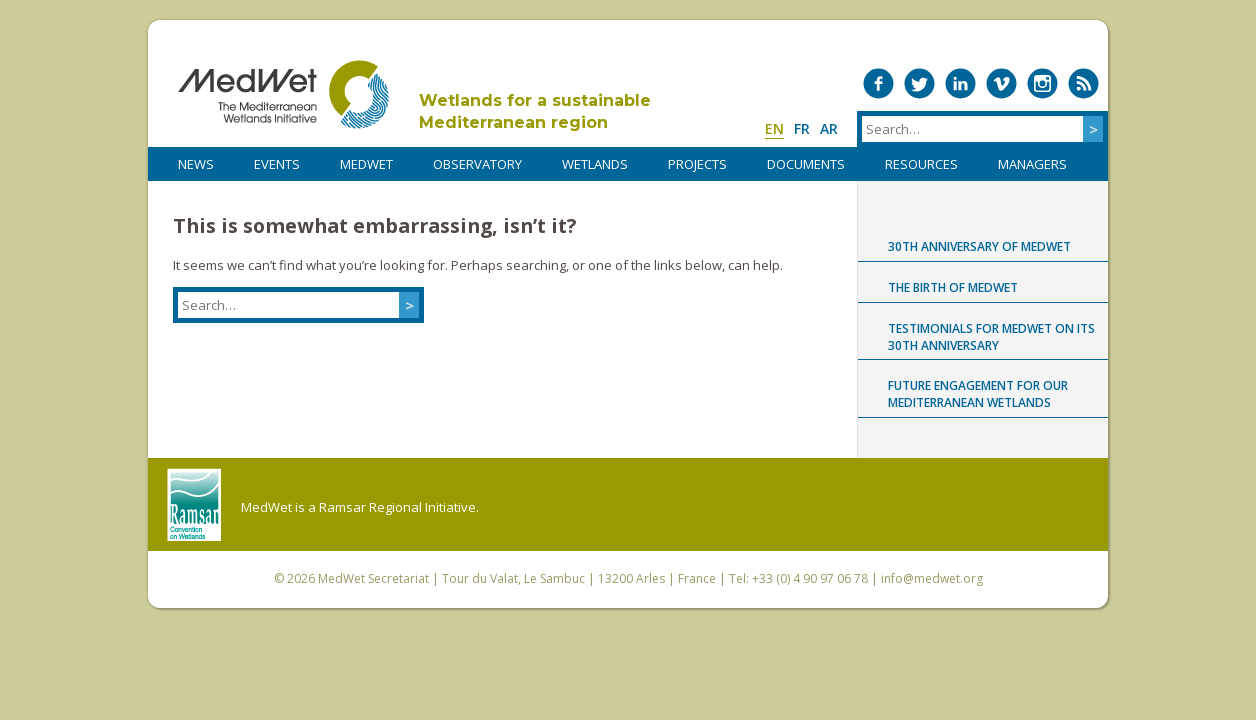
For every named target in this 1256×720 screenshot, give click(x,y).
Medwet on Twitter (919, 83)
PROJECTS (697, 164)
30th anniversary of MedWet (979, 246)
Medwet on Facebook (878, 83)
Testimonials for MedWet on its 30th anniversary (991, 337)
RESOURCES (921, 164)
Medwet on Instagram (1042, 83)
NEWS (196, 164)
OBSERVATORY (477, 164)
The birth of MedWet (953, 287)
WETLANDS (595, 164)
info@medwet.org (932, 578)
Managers (1032, 164)
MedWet (283, 94)
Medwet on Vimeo (1001, 83)
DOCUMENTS (806, 164)
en (774, 128)
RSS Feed (1083, 83)
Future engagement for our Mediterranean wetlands (978, 394)
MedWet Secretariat (373, 578)
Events (277, 164)
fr (802, 128)
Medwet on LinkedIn (960, 83)
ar (829, 128)
